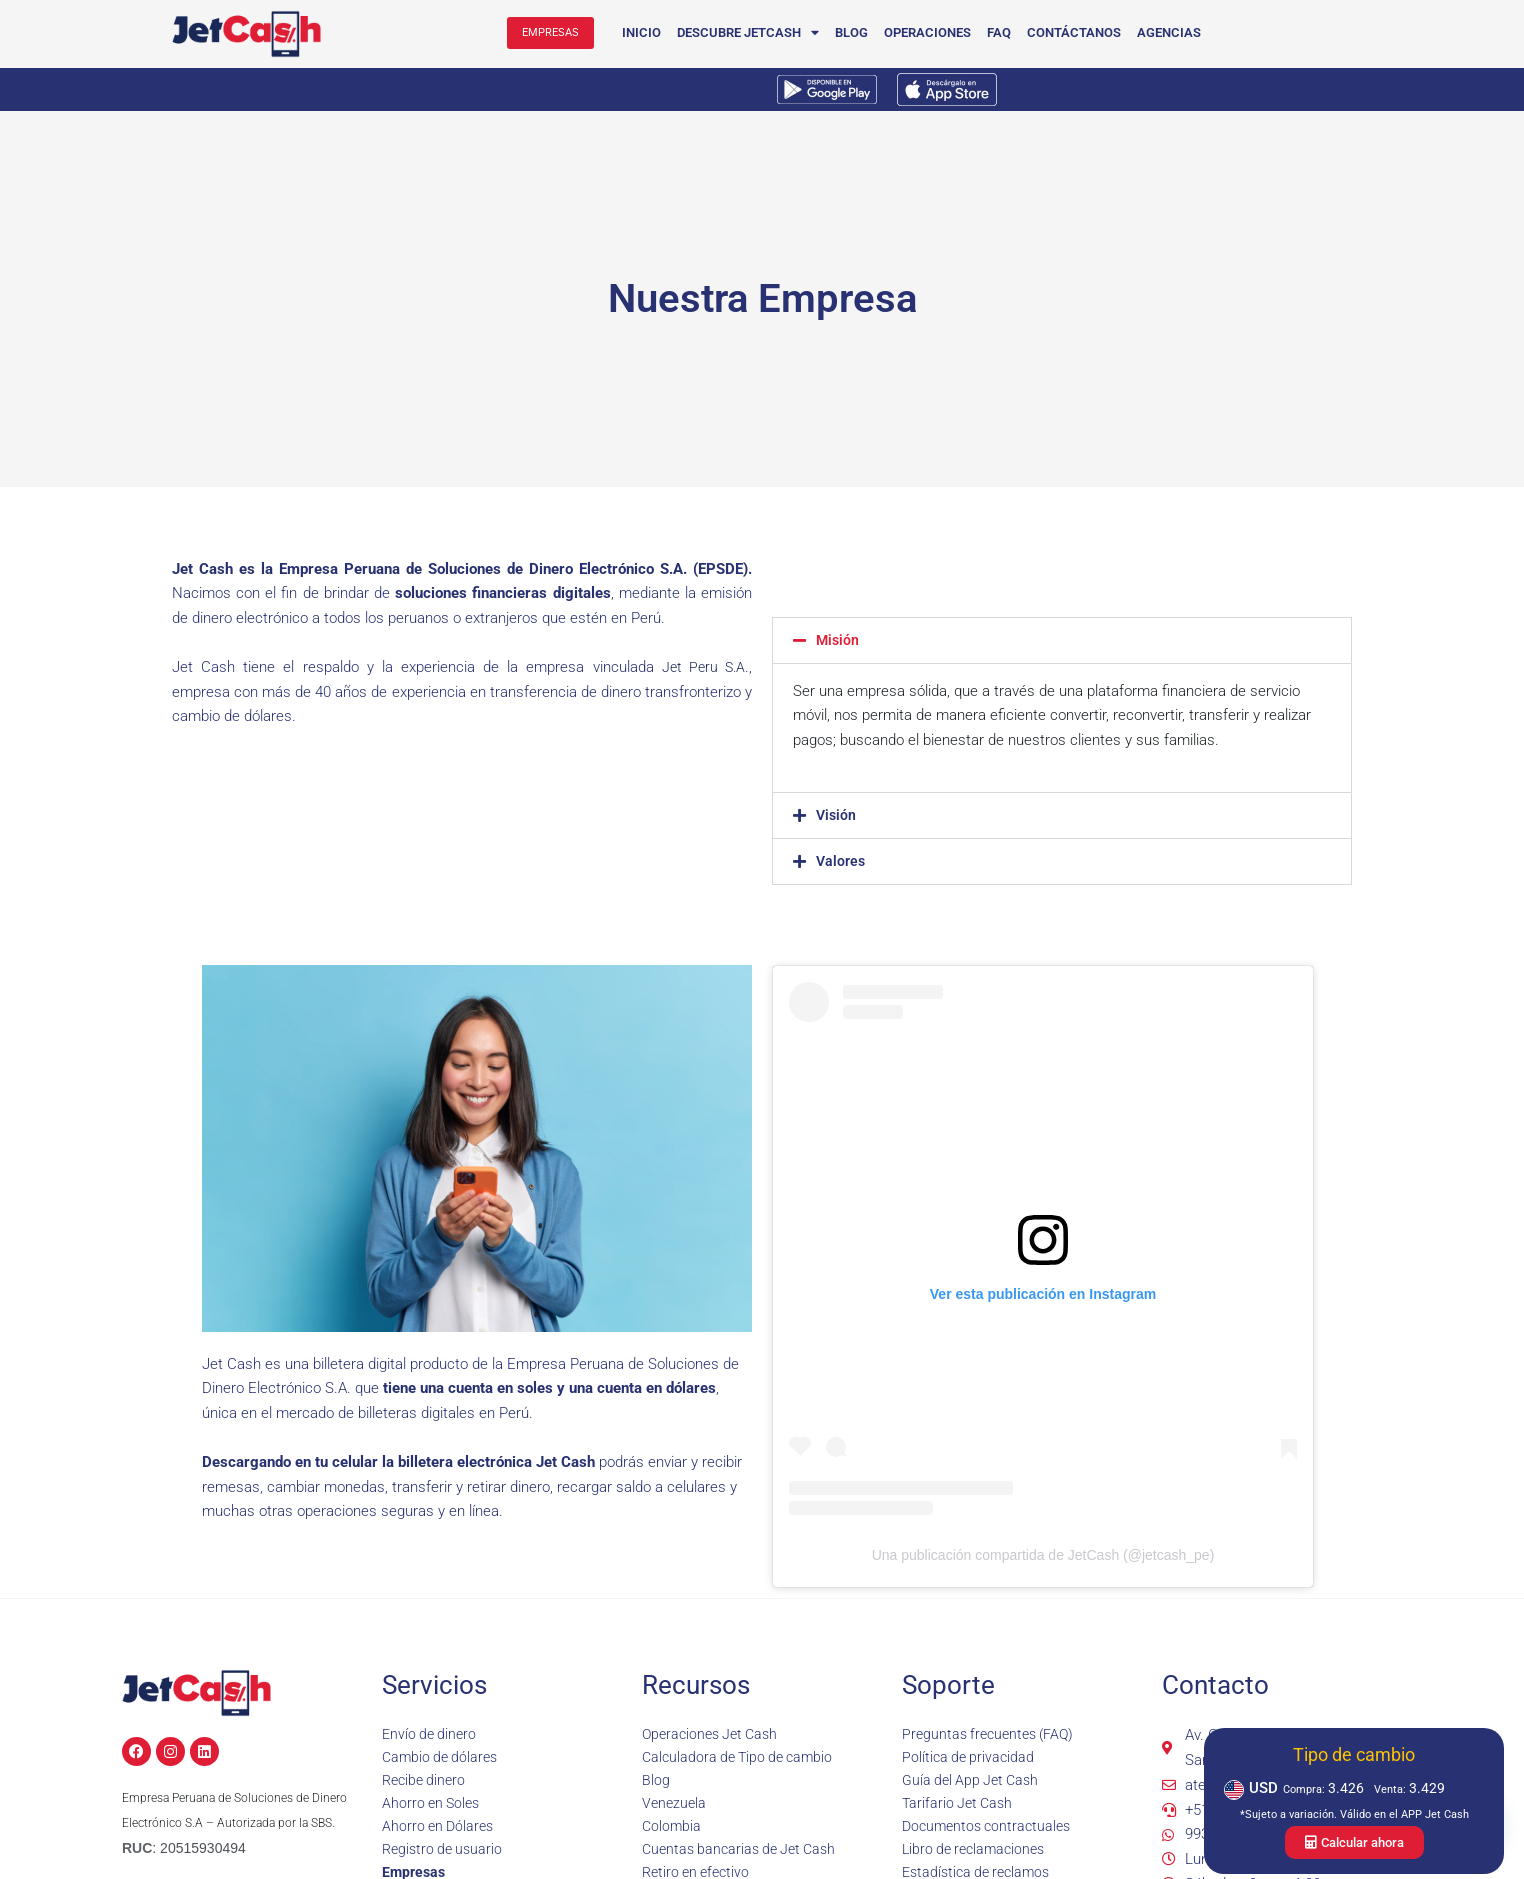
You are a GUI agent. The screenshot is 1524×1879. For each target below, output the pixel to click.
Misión (838, 640)
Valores (841, 861)
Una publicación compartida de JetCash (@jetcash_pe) (1043, 1555)
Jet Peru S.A (701, 667)
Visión (837, 815)
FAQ (1001, 32)
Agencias (1171, 32)
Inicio (643, 32)
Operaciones (929, 32)
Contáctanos (1076, 32)
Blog (853, 32)
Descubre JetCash (750, 33)
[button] (1062, 640)
